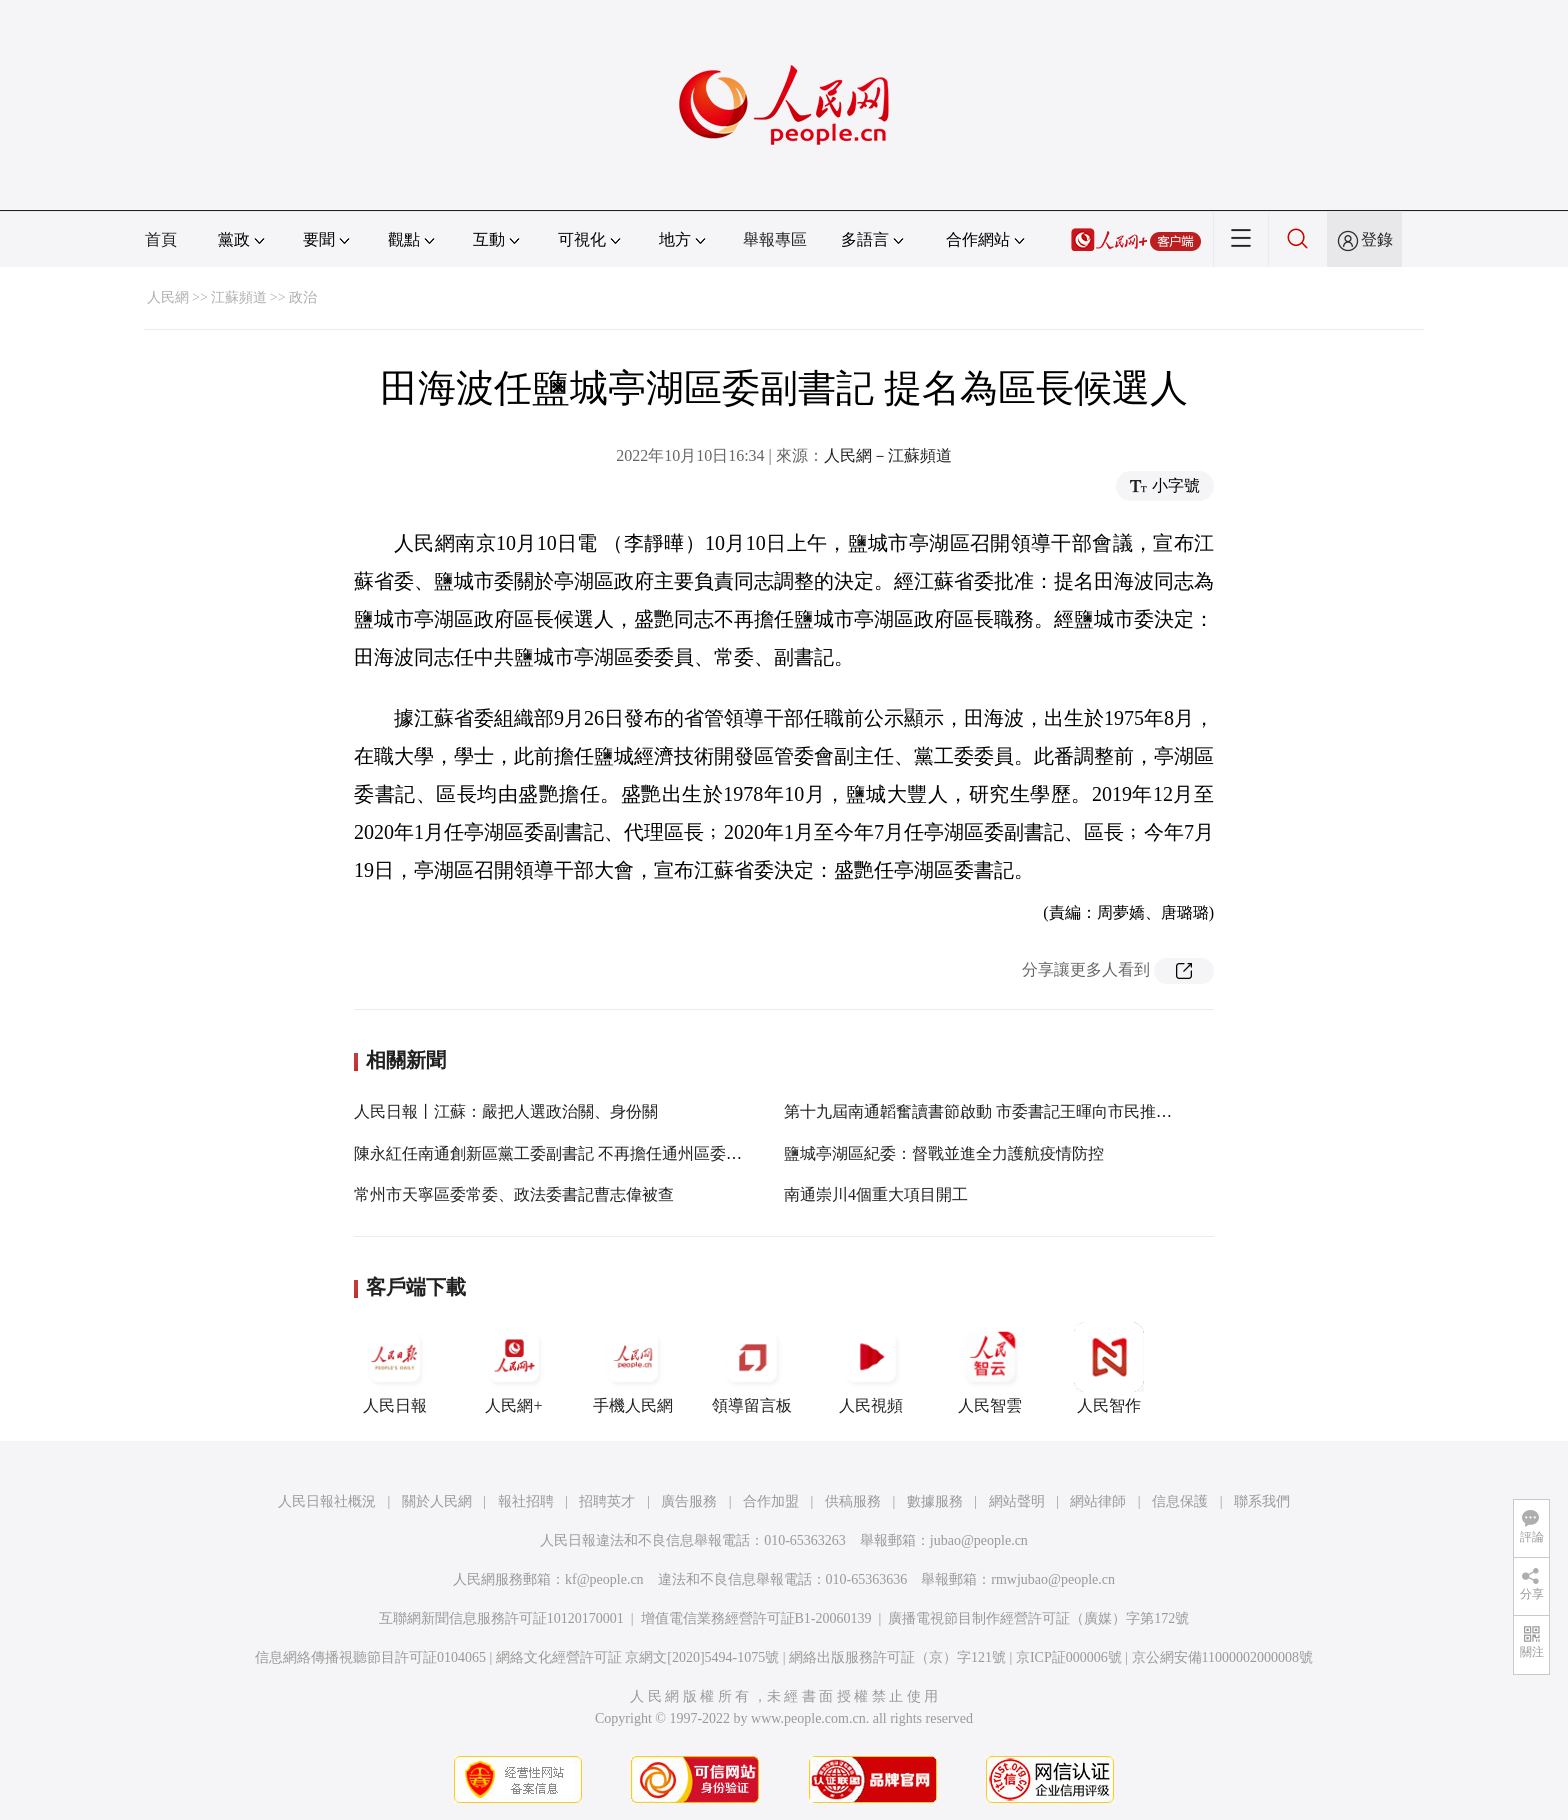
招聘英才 (607, 1501)
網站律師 (1098, 1501)
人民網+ (514, 1368)
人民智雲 (990, 1368)
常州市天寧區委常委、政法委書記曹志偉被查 (514, 1194)
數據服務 (935, 1501)
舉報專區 (775, 239)
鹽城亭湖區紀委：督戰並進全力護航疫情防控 (944, 1153)
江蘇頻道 (239, 297)
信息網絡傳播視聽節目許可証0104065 (370, 1657)
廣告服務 (689, 1501)
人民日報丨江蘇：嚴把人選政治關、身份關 (506, 1111)
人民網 (168, 297)
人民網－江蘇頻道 (888, 455)
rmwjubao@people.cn (1053, 1579)
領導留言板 (752, 1368)
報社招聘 (526, 1501)
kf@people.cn (604, 1579)
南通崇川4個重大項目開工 (876, 1194)
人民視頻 (871, 1368)
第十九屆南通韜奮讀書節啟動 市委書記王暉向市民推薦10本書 (1002, 1111)
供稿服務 (853, 1501)
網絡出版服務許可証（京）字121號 (897, 1657)
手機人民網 (633, 1368)
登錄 (1377, 239)
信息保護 (1180, 1501)
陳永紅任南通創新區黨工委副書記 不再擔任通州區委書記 (556, 1153)
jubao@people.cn (979, 1540)
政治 (303, 297)
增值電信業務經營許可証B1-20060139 (756, 1618)
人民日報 (395, 1368)
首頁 (161, 239)
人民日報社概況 (327, 1501)
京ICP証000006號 (1069, 1657)
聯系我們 (1262, 1501)
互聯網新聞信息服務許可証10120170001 (501, 1618)
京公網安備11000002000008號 (1222, 1657)
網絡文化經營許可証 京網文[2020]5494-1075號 (638, 1657)
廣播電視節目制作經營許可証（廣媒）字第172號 (1038, 1618)
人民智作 (1109, 1368)
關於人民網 (437, 1501)
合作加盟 (771, 1501)
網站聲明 (1017, 1501)
